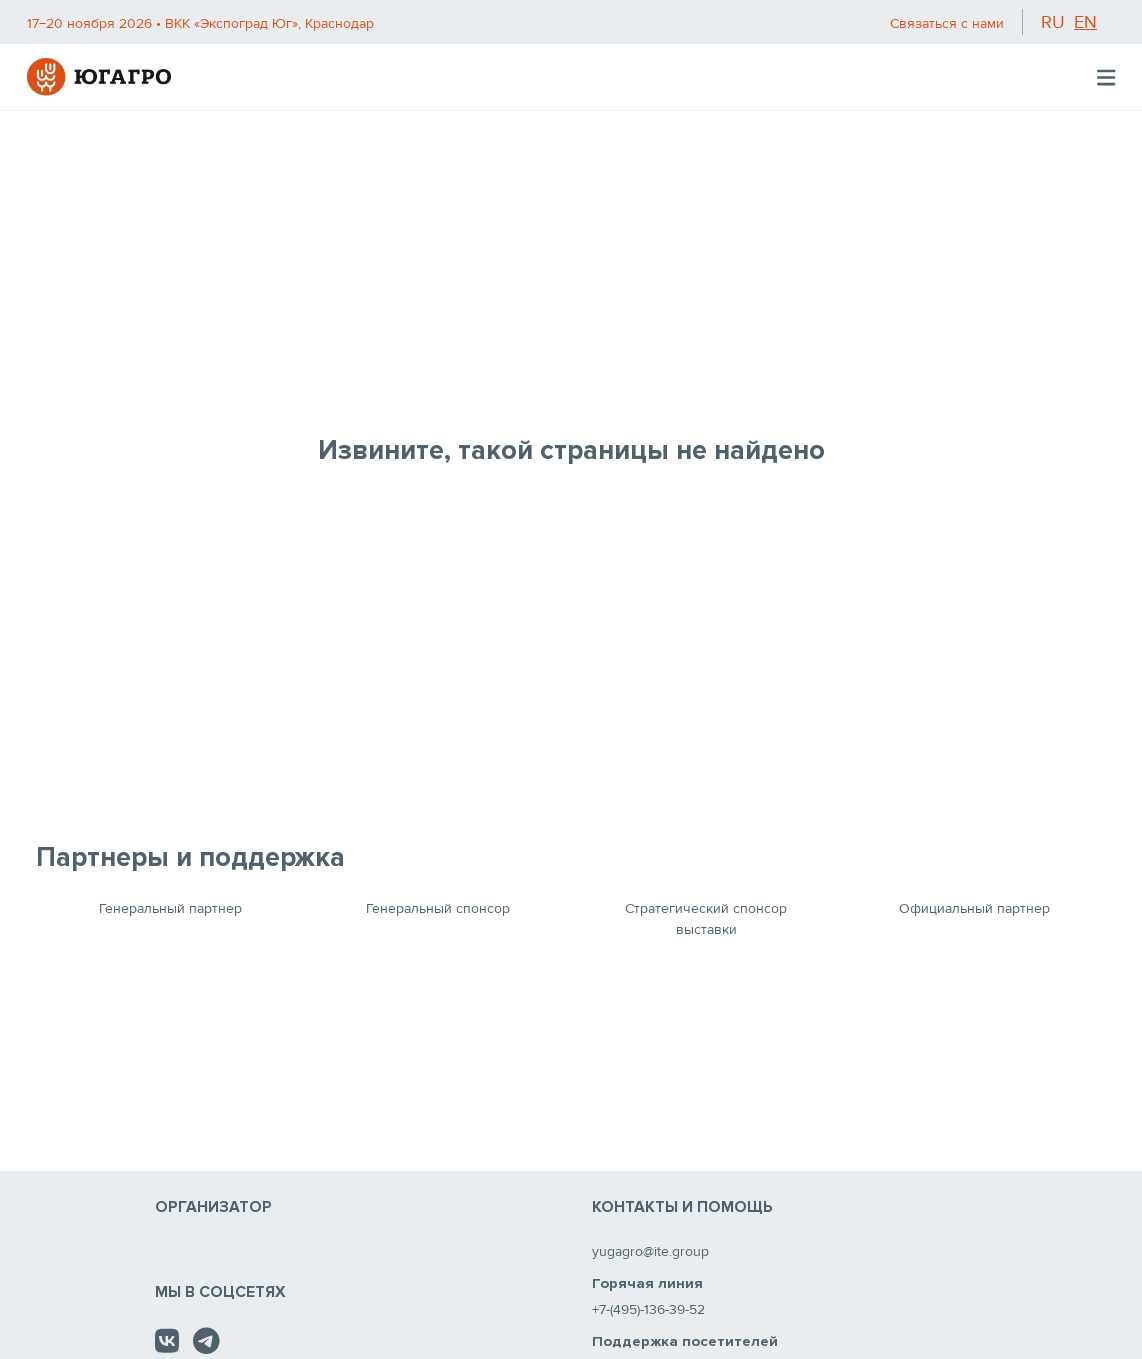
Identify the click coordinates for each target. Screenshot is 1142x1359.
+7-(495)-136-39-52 (648, 1309)
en (1085, 22)
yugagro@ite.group (650, 1251)
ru (1053, 22)
